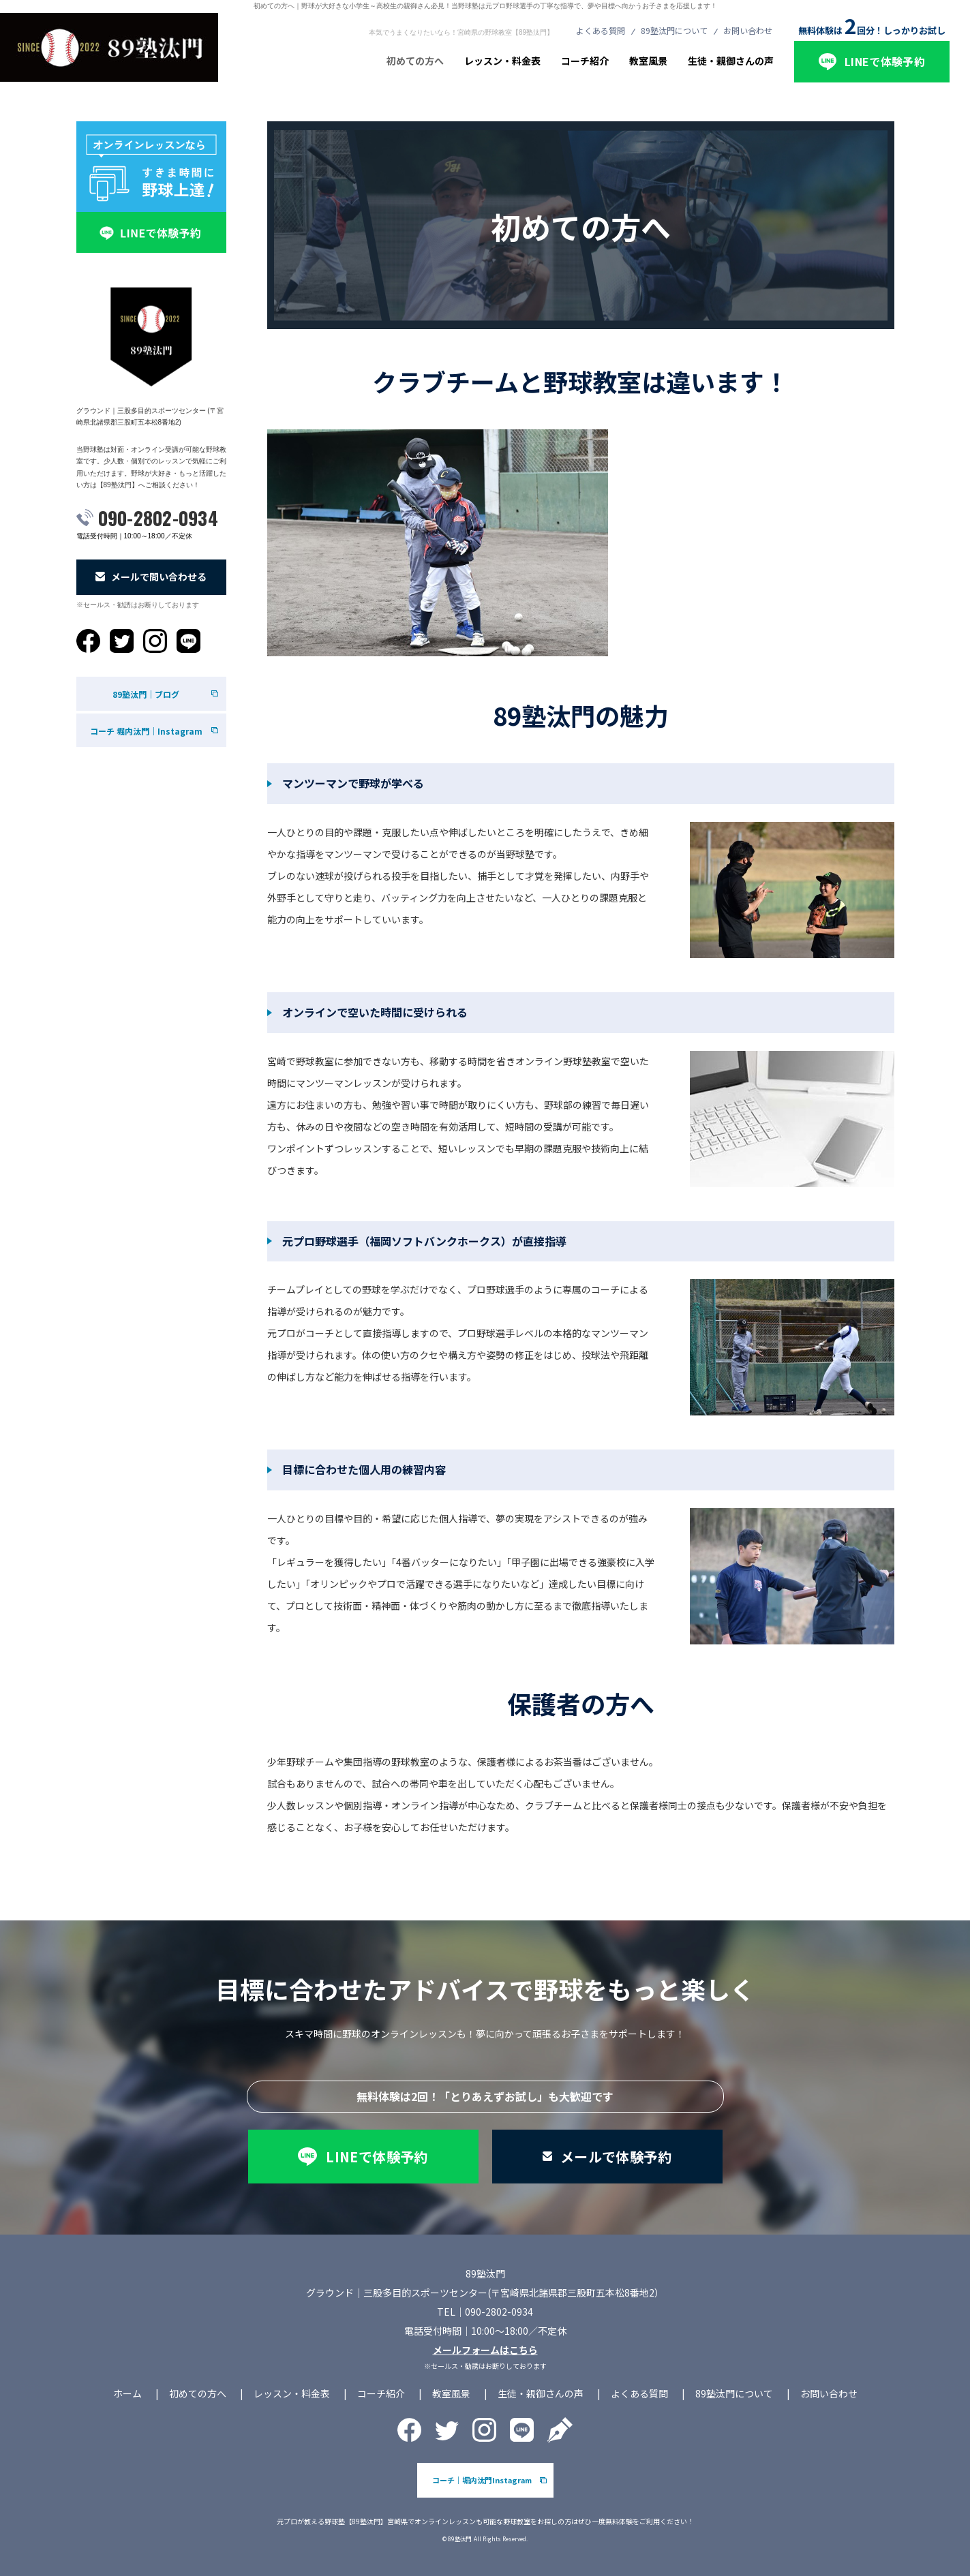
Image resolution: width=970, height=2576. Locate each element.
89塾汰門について (674, 30)
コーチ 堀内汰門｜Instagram (146, 731)
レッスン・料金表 (502, 60)
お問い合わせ (747, 30)
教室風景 (648, 60)
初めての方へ (415, 60)
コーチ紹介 (585, 60)
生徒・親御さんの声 (731, 60)
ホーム (127, 2393)
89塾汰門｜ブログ (145, 694)
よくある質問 (600, 30)
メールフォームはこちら (485, 2350)
